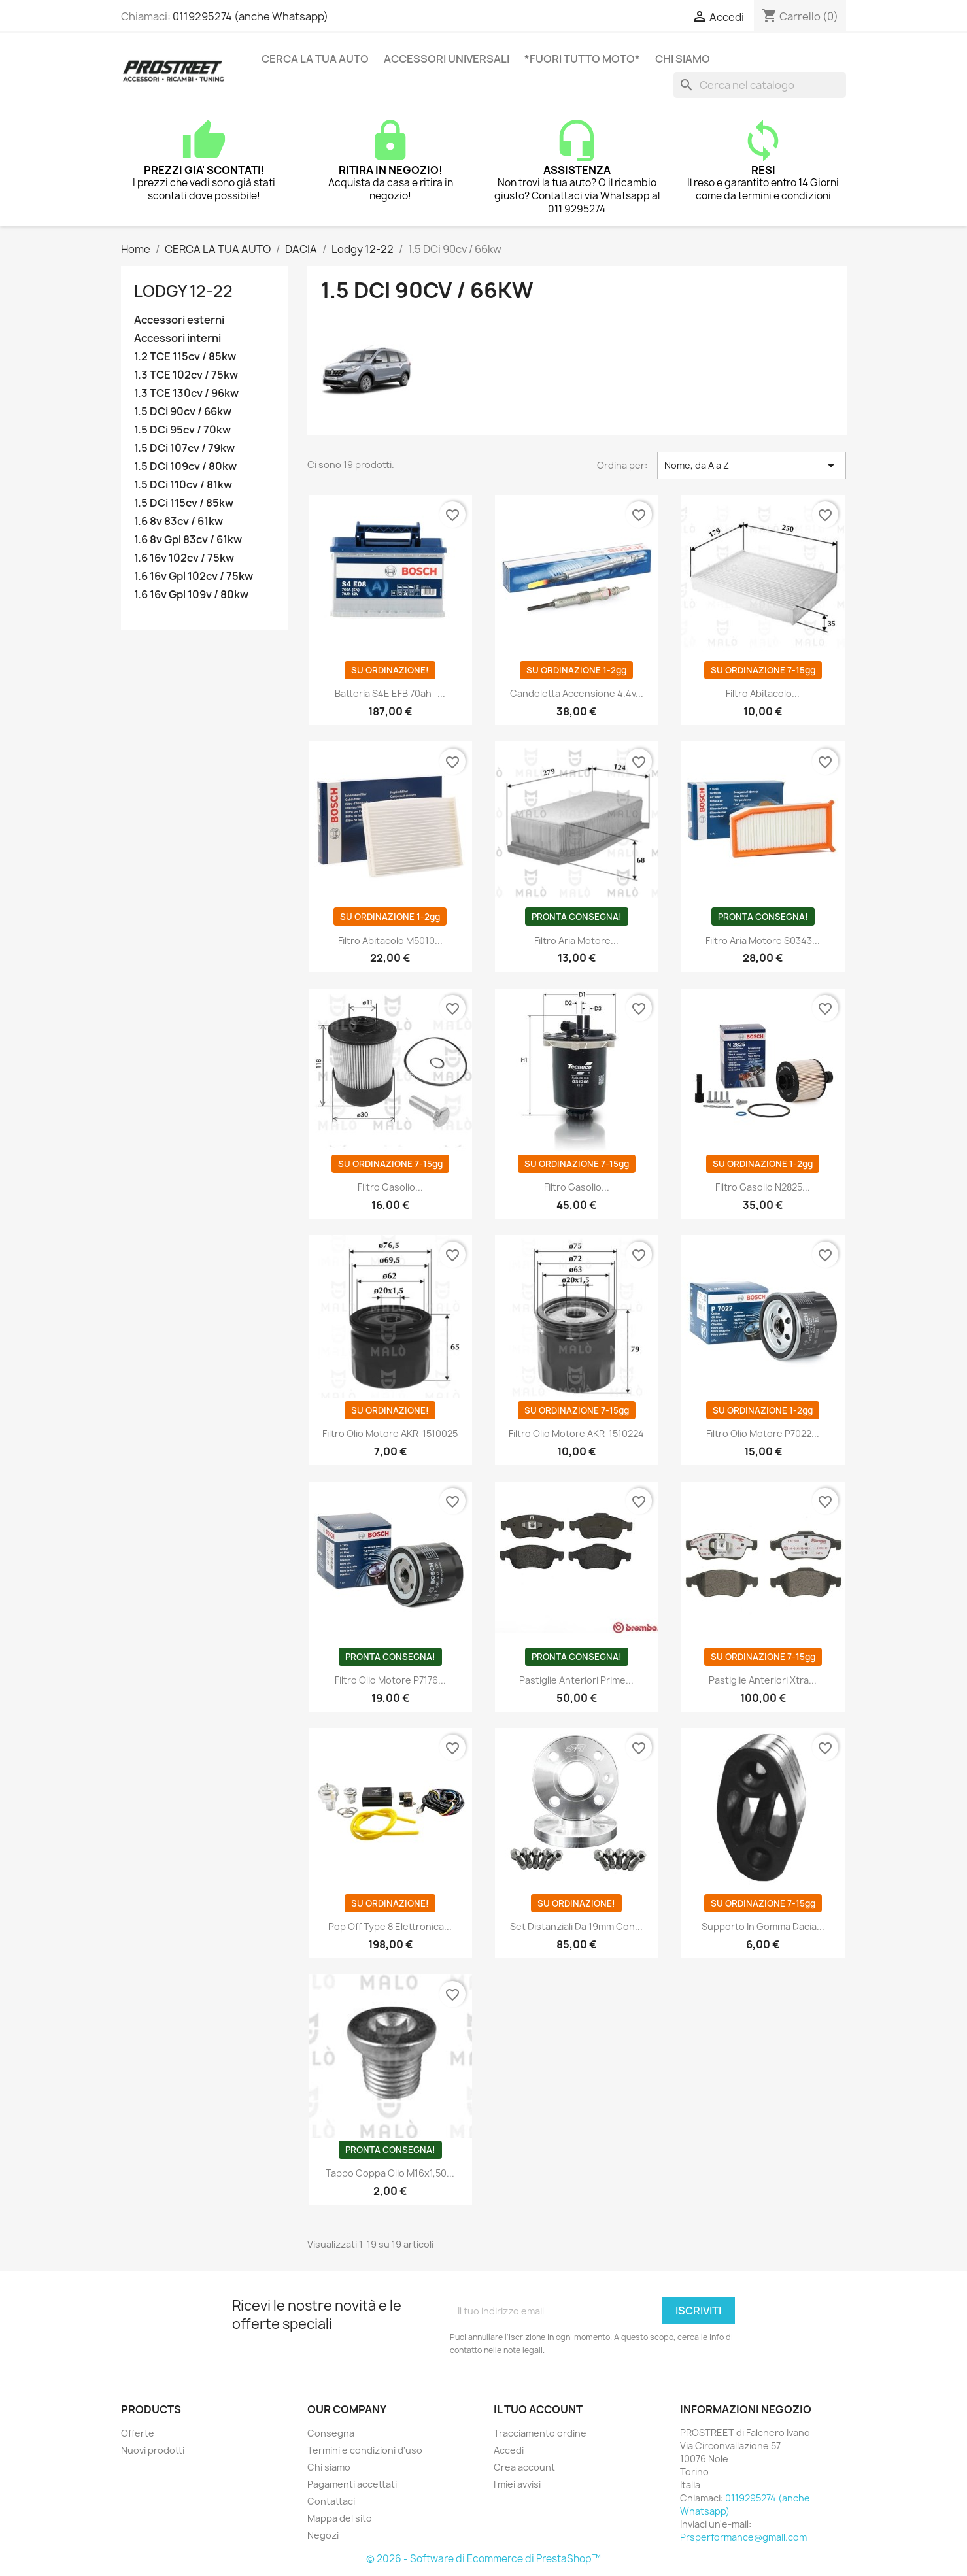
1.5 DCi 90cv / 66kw (182, 411)
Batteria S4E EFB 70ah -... (390, 693)
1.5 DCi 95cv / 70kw (182, 430)
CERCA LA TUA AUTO (315, 59)
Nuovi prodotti (152, 2450)
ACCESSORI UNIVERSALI (446, 59)
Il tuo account (538, 2409)
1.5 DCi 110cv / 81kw (183, 485)
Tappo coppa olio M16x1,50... (390, 2173)
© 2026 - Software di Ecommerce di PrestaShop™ (483, 2559)
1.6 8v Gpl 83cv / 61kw (188, 540)
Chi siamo (682, 59)
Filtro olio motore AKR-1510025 (390, 1433)
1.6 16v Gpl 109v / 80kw (191, 595)
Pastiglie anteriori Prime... (576, 1680)
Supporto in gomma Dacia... (763, 1926)
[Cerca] (759, 85)
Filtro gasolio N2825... (762, 1187)
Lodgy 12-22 (183, 291)
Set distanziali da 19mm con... (576, 1926)
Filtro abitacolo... (763, 693)
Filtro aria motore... (576, 940)
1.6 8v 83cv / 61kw (178, 521)
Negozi (323, 2535)
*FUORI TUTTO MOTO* (582, 59)
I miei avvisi (517, 2484)
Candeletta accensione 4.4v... (576, 693)
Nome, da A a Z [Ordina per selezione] (751, 465)
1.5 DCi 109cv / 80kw (185, 466)
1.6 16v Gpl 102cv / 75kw (193, 576)
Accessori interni (177, 338)
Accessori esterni (179, 320)
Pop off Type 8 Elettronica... (390, 1926)
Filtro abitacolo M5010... (390, 940)
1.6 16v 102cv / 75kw (184, 558)
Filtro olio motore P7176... (390, 1680)
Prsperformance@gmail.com (743, 2537)
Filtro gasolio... (390, 1187)
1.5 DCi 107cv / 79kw (184, 448)
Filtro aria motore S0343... (762, 940)
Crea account (524, 2467)
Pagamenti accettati (352, 2484)
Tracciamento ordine (540, 2433)
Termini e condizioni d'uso (364, 2450)
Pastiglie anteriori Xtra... (763, 1680)
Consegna (330, 2433)
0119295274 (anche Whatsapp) (250, 16)
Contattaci (331, 2501)
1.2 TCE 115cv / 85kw (185, 357)
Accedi (509, 2450)
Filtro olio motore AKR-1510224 (576, 1433)
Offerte (137, 2433)
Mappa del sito (339, 2518)
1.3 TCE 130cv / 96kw (186, 393)
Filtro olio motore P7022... (762, 1433)
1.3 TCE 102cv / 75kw (186, 375)
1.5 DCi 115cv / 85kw (183, 503)
